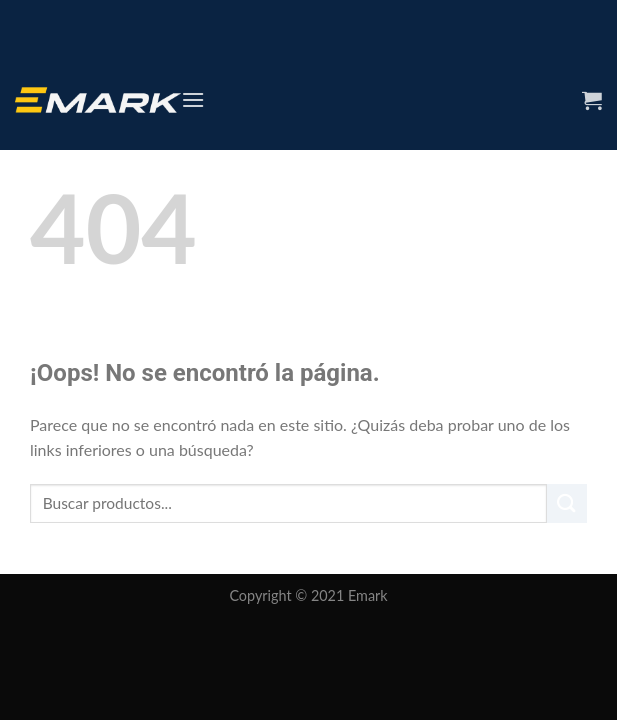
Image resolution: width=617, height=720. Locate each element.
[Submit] (567, 503)
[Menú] (193, 99)
